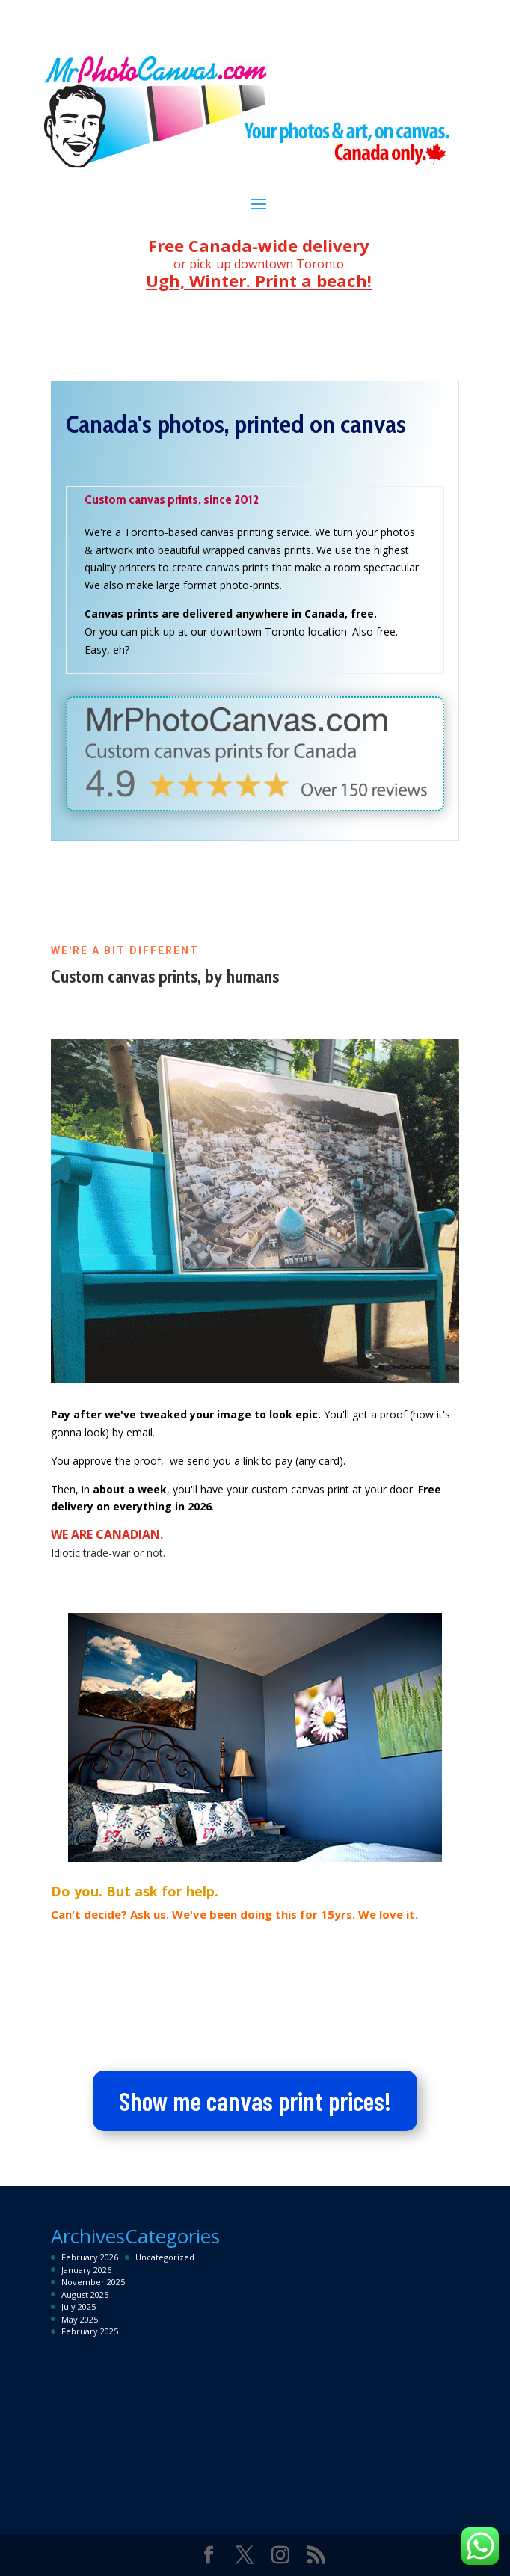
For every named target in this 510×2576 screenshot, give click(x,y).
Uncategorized (164, 2257)
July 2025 (78, 2306)
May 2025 (79, 2319)
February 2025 (89, 2331)
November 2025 (93, 2281)
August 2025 (84, 2294)
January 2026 (86, 2269)
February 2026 (89, 2257)
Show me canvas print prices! (255, 2100)
